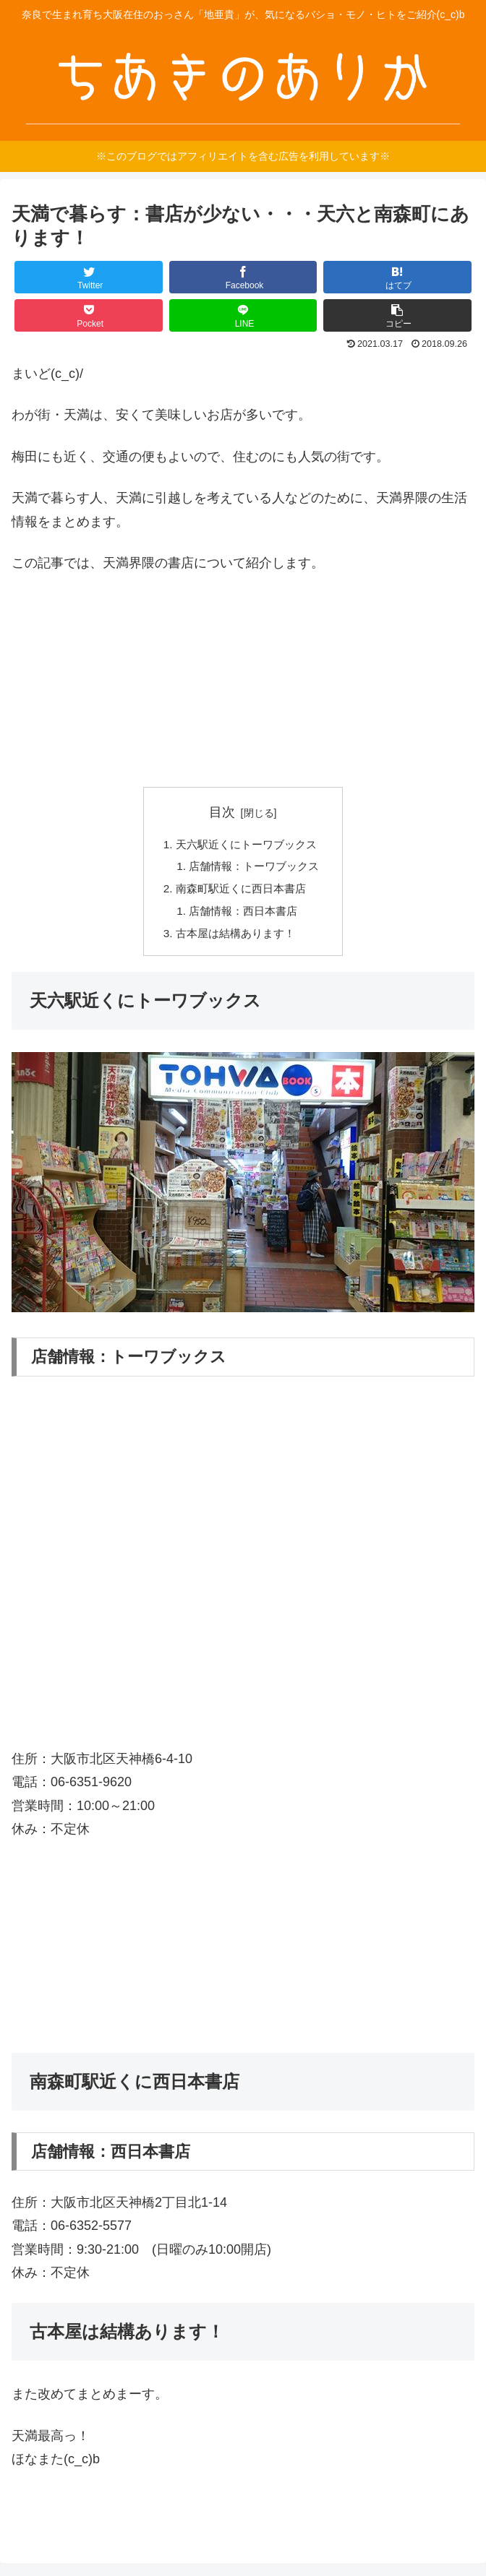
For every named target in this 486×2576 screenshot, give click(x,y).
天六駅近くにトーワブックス (246, 844)
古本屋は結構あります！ (235, 938)
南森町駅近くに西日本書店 (240, 891)
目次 (222, 812)
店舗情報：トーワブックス (254, 868)
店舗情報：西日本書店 (243, 914)
